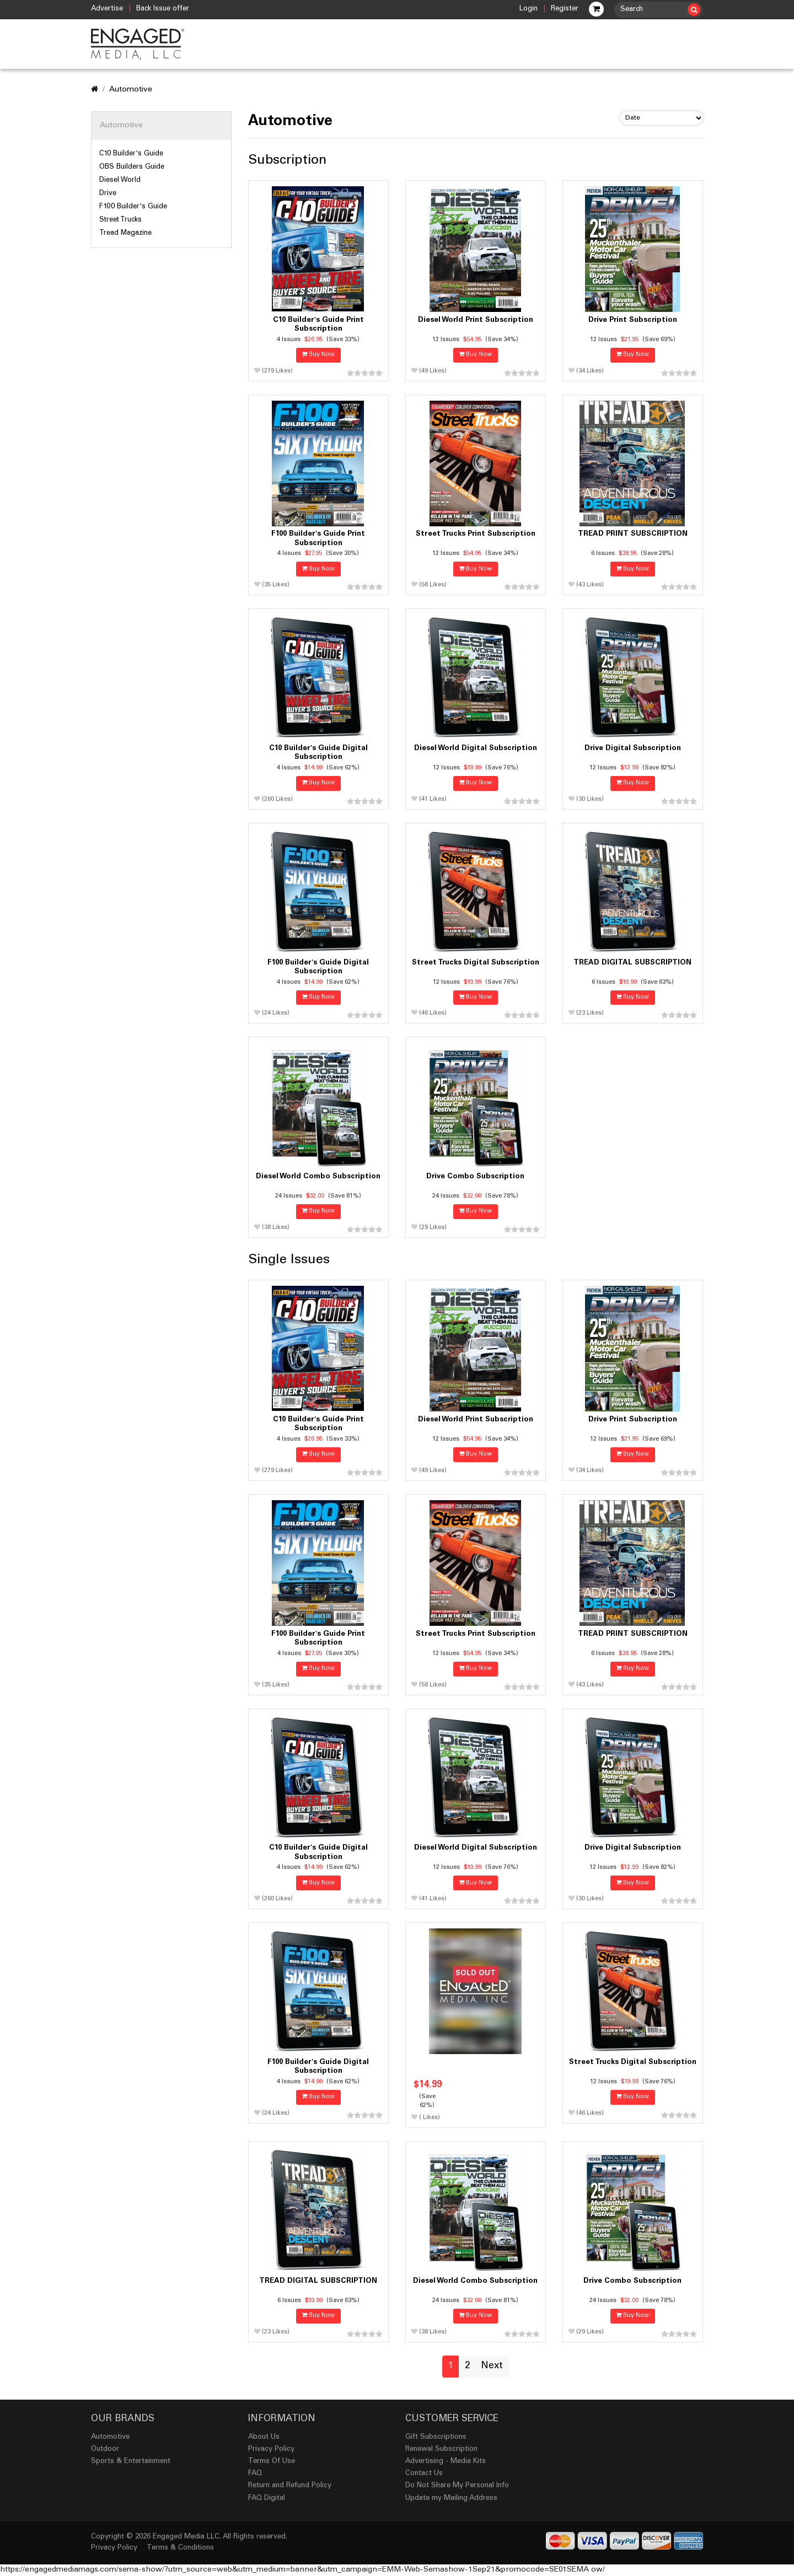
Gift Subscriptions (435, 2437)
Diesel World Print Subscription (475, 320)
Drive (107, 193)
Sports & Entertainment (130, 2461)
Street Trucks (120, 220)
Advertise (107, 9)
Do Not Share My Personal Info (457, 2485)
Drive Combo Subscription (475, 1177)
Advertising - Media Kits (445, 2461)
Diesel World (120, 180)
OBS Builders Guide (131, 167)
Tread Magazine (125, 233)
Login (528, 9)
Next (492, 2366)
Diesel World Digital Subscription (475, 748)
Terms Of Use (271, 2461)
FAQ (255, 2473)
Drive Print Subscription (632, 320)
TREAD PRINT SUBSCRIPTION (633, 534)
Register (564, 9)
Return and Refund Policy (289, 2485)
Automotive (130, 90)
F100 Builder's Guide (133, 206)
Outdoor (105, 2449)
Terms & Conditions (180, 2548)
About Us (264, 2437)
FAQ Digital (266, 2498)
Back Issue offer (162, 9)
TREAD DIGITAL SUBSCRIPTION (632, 963)
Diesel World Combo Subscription (318, 1177)
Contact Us (424, 2473)
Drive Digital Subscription (632, 748)
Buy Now (318, 355)
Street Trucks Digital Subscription (475, 963)
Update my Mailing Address (451, 2498)
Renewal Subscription (441, 2449)
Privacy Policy (271, 2449)
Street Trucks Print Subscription (475, 534)
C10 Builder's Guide (131, 153)
